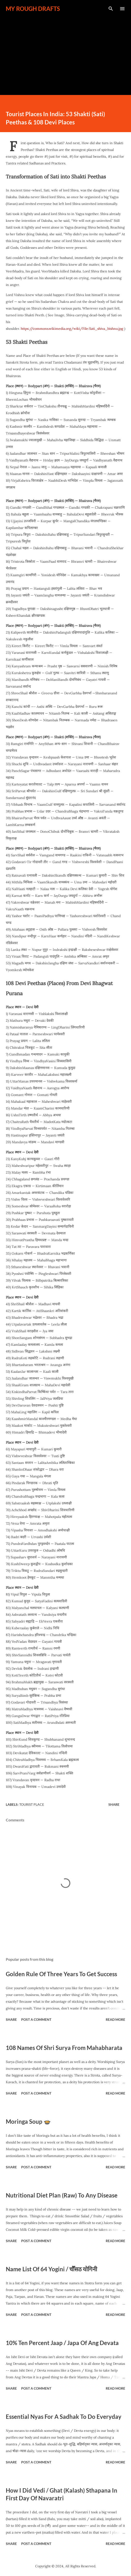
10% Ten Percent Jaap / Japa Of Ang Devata (62, 2342)
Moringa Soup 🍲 (28, 2121)
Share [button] (113, 1804)
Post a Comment (36, 2019)
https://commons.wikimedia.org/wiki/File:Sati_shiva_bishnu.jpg (72, 328)
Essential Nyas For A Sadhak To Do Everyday (63, 2416)
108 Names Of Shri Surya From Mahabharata (64, 2047)
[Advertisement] (65, 51)
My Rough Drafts (33, 8)
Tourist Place (31, 1804)
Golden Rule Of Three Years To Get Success (61, 1973)
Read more (115, 2019)
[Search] (111, 9)
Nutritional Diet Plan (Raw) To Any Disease (62, 2195)
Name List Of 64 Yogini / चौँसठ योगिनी (51, 2268)
